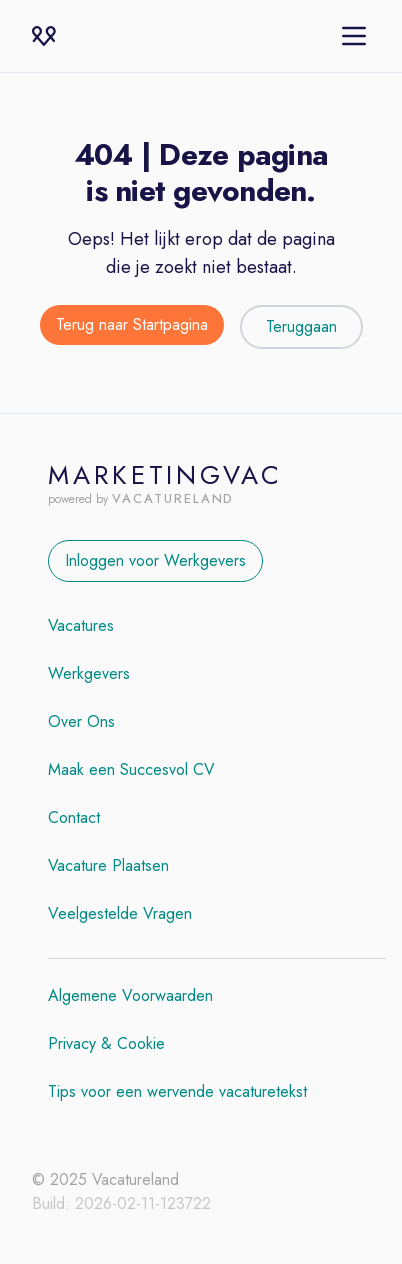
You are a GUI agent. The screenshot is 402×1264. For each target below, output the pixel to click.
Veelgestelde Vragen (120, 913)
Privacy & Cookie (106, 1043)
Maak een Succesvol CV (131, 769)
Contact (74, 817)
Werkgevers (89, 673)
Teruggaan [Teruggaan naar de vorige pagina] (301, 326)
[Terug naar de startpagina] (132, 327)
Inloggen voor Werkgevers (155, 560)
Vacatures (81, 625)
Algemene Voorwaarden (130, 995)
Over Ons (81, 721)
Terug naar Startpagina (132, 324)
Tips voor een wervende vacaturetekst (177, 1091)
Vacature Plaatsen (108, 865)
